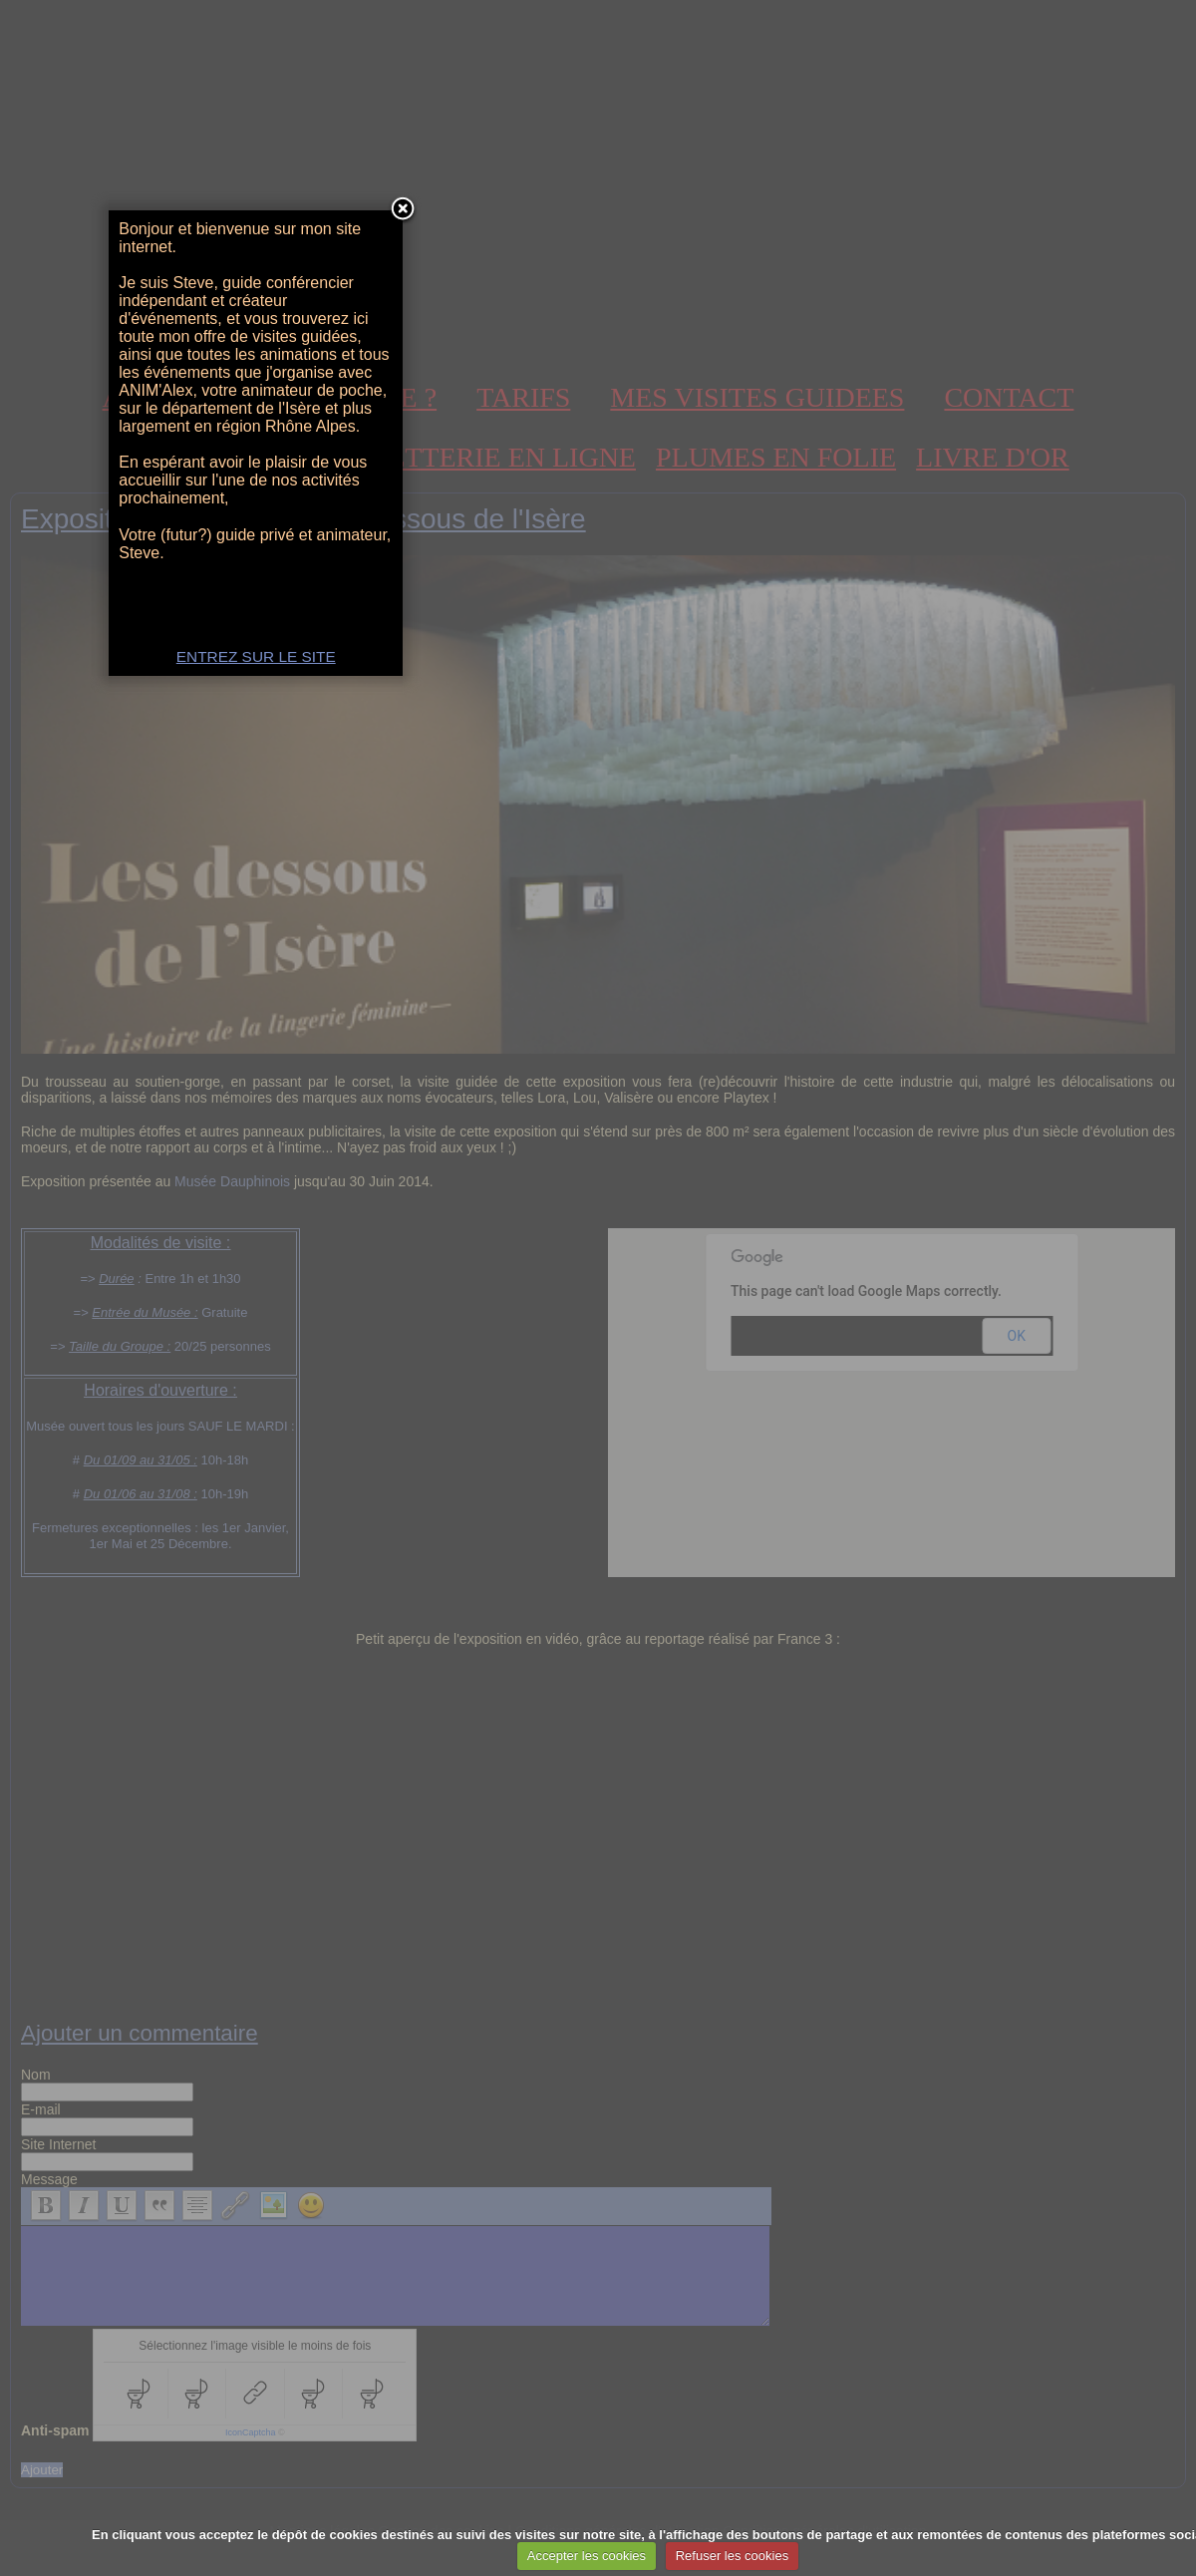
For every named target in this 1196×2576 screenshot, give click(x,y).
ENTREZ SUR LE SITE (598, 1500)
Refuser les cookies (732, 2555)
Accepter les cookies (586, 2555)
